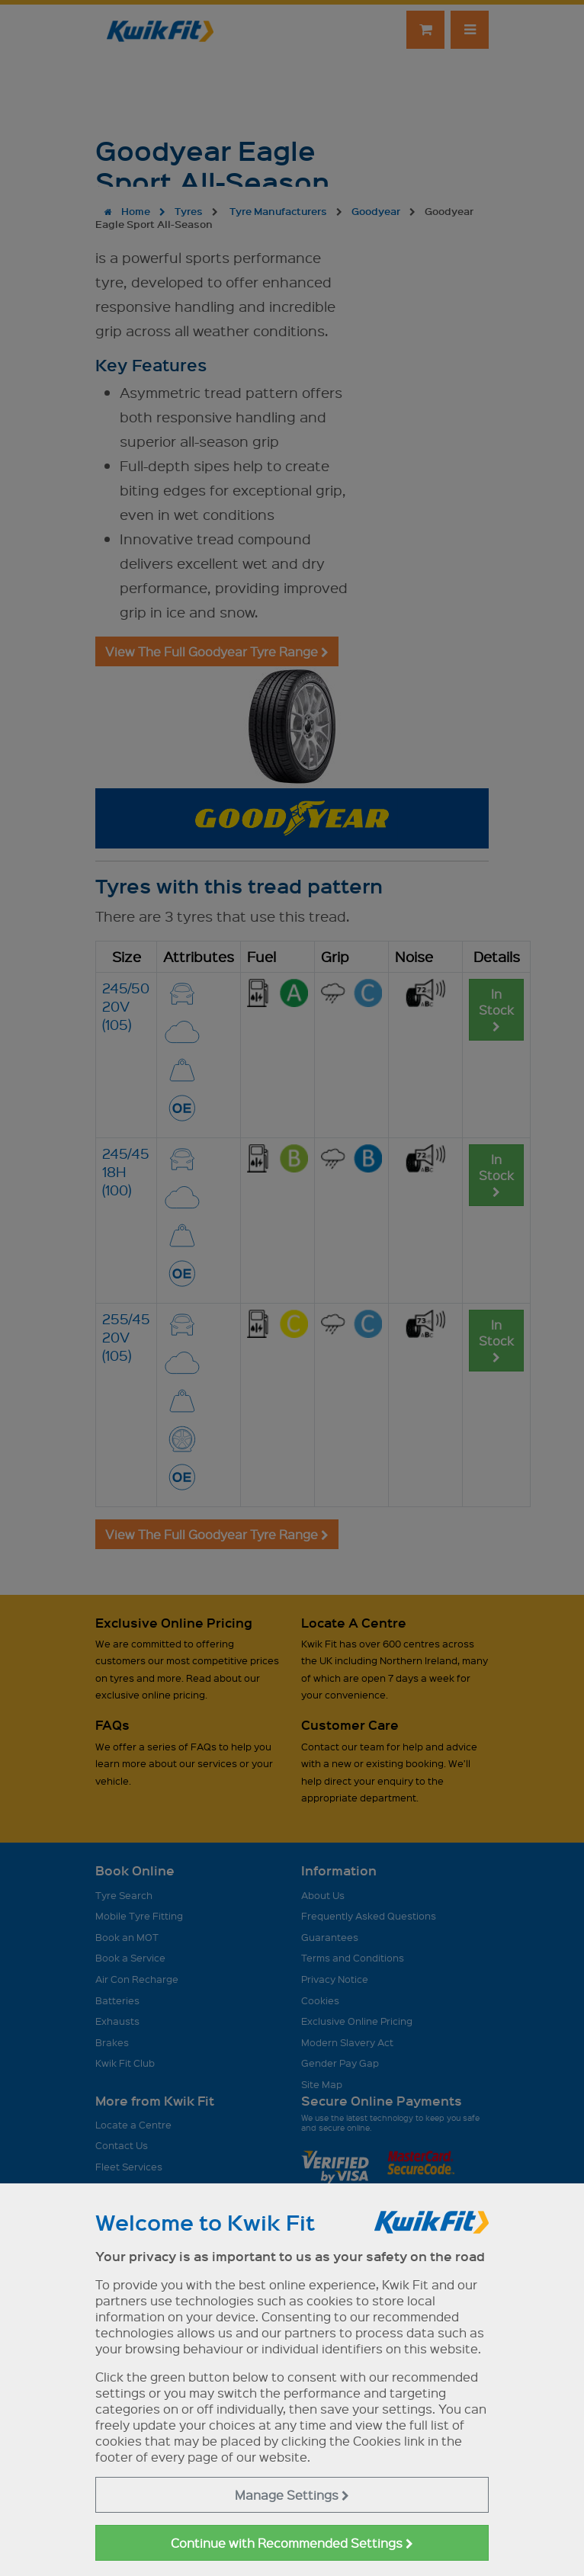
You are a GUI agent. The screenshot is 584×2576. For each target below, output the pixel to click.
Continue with (292, 2543)
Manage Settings (292, 2495)
